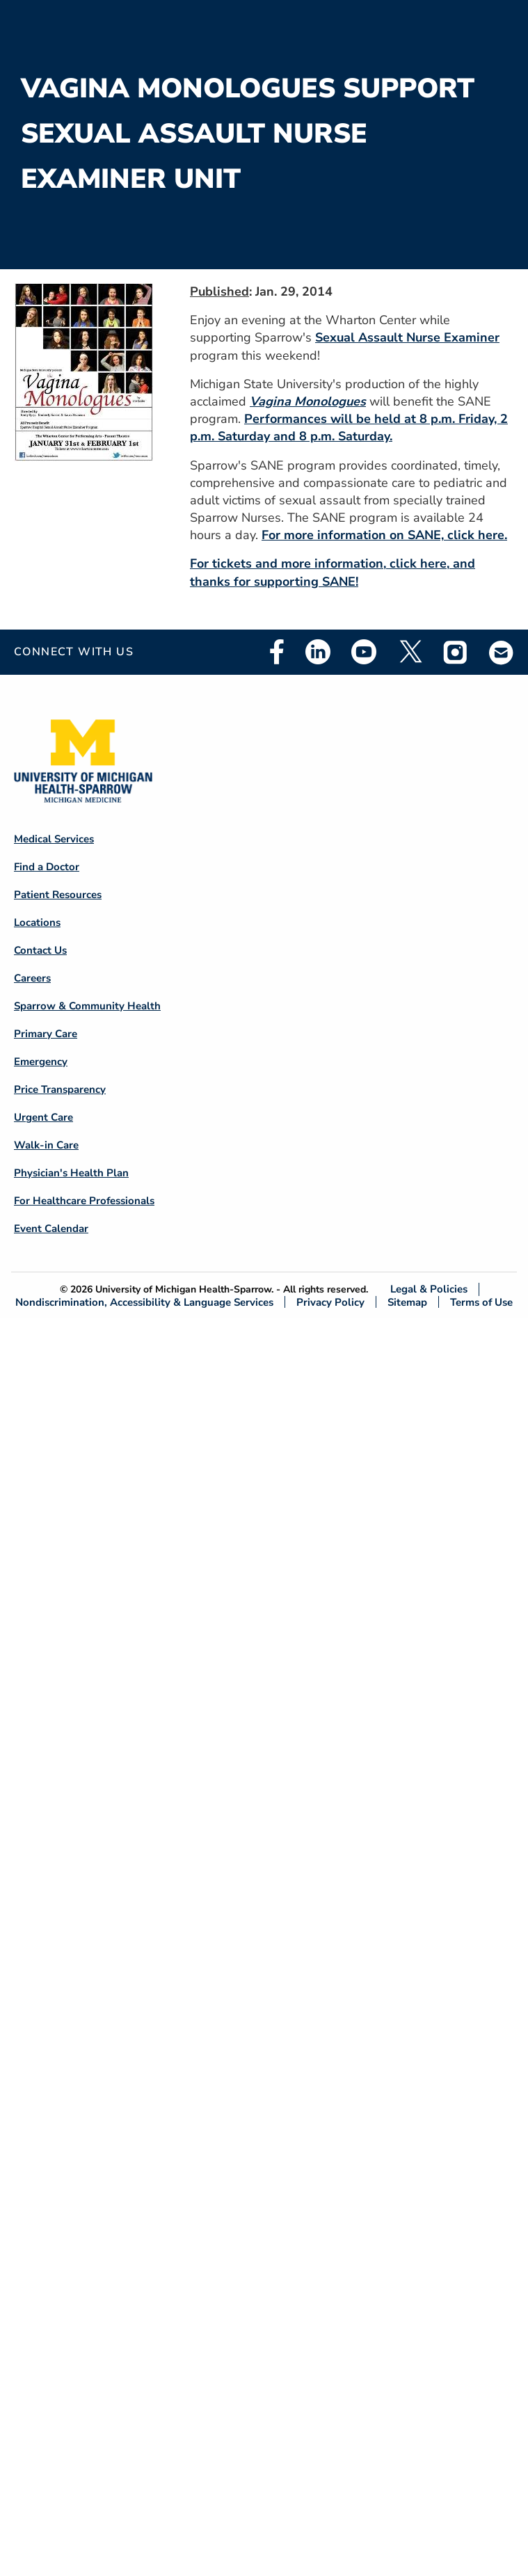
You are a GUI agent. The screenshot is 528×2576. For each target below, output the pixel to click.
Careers (32, 978)
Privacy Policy (330, 1302)
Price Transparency (60, 1089)
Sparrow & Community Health (87, 1006)
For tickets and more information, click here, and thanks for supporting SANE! (332, 572)
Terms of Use (481, 1302)
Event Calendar (51, 1228)
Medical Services (54, 839)
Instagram (455, 651)
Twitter (409, 651)
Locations (37, 922)
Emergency (40, 1062)
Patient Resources (58, 895)
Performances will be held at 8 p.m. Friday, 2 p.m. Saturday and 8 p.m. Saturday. (349, 427)
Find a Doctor (46, 867)
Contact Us (40, 950)
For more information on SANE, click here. (384, 535)
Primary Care (45, 1034)
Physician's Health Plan (71, 1173)
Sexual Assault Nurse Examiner (407, 337)
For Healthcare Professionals (84, 1201)
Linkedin (317, 651)
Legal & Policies (428, 1289)
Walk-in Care (46, 1145)
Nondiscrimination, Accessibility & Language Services (144, 1302)
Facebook (277, 651)
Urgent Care (43, 1117)
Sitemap (407, 1302)
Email (501, 652)
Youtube (363, 651)
